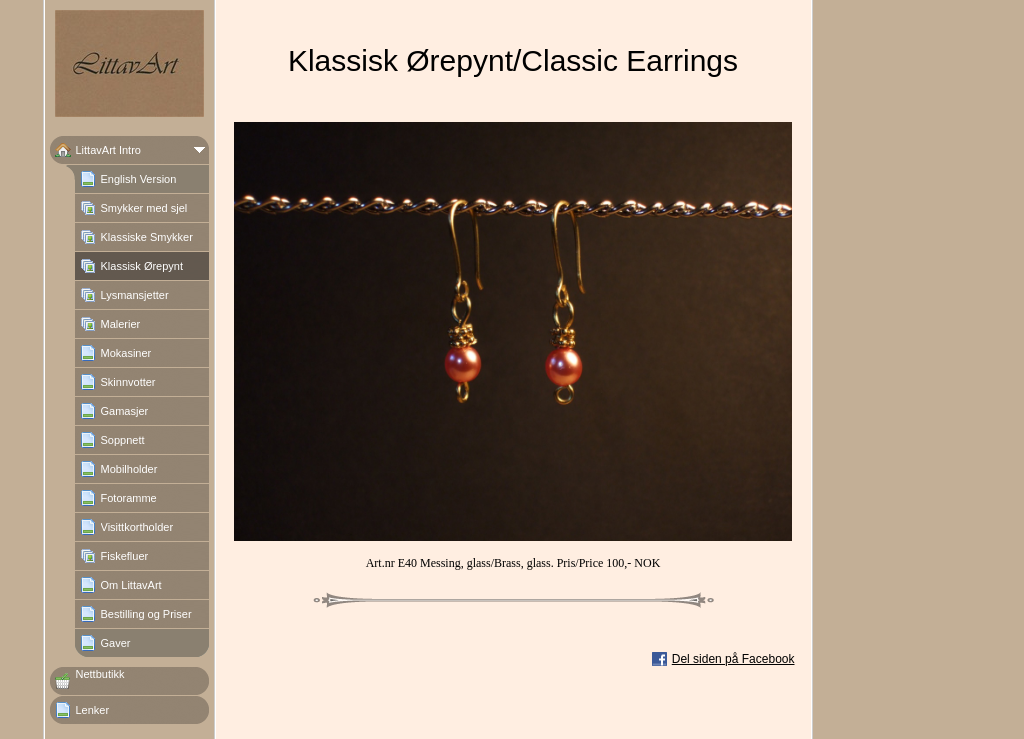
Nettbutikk (100, 674)
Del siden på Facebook (733, 659)
